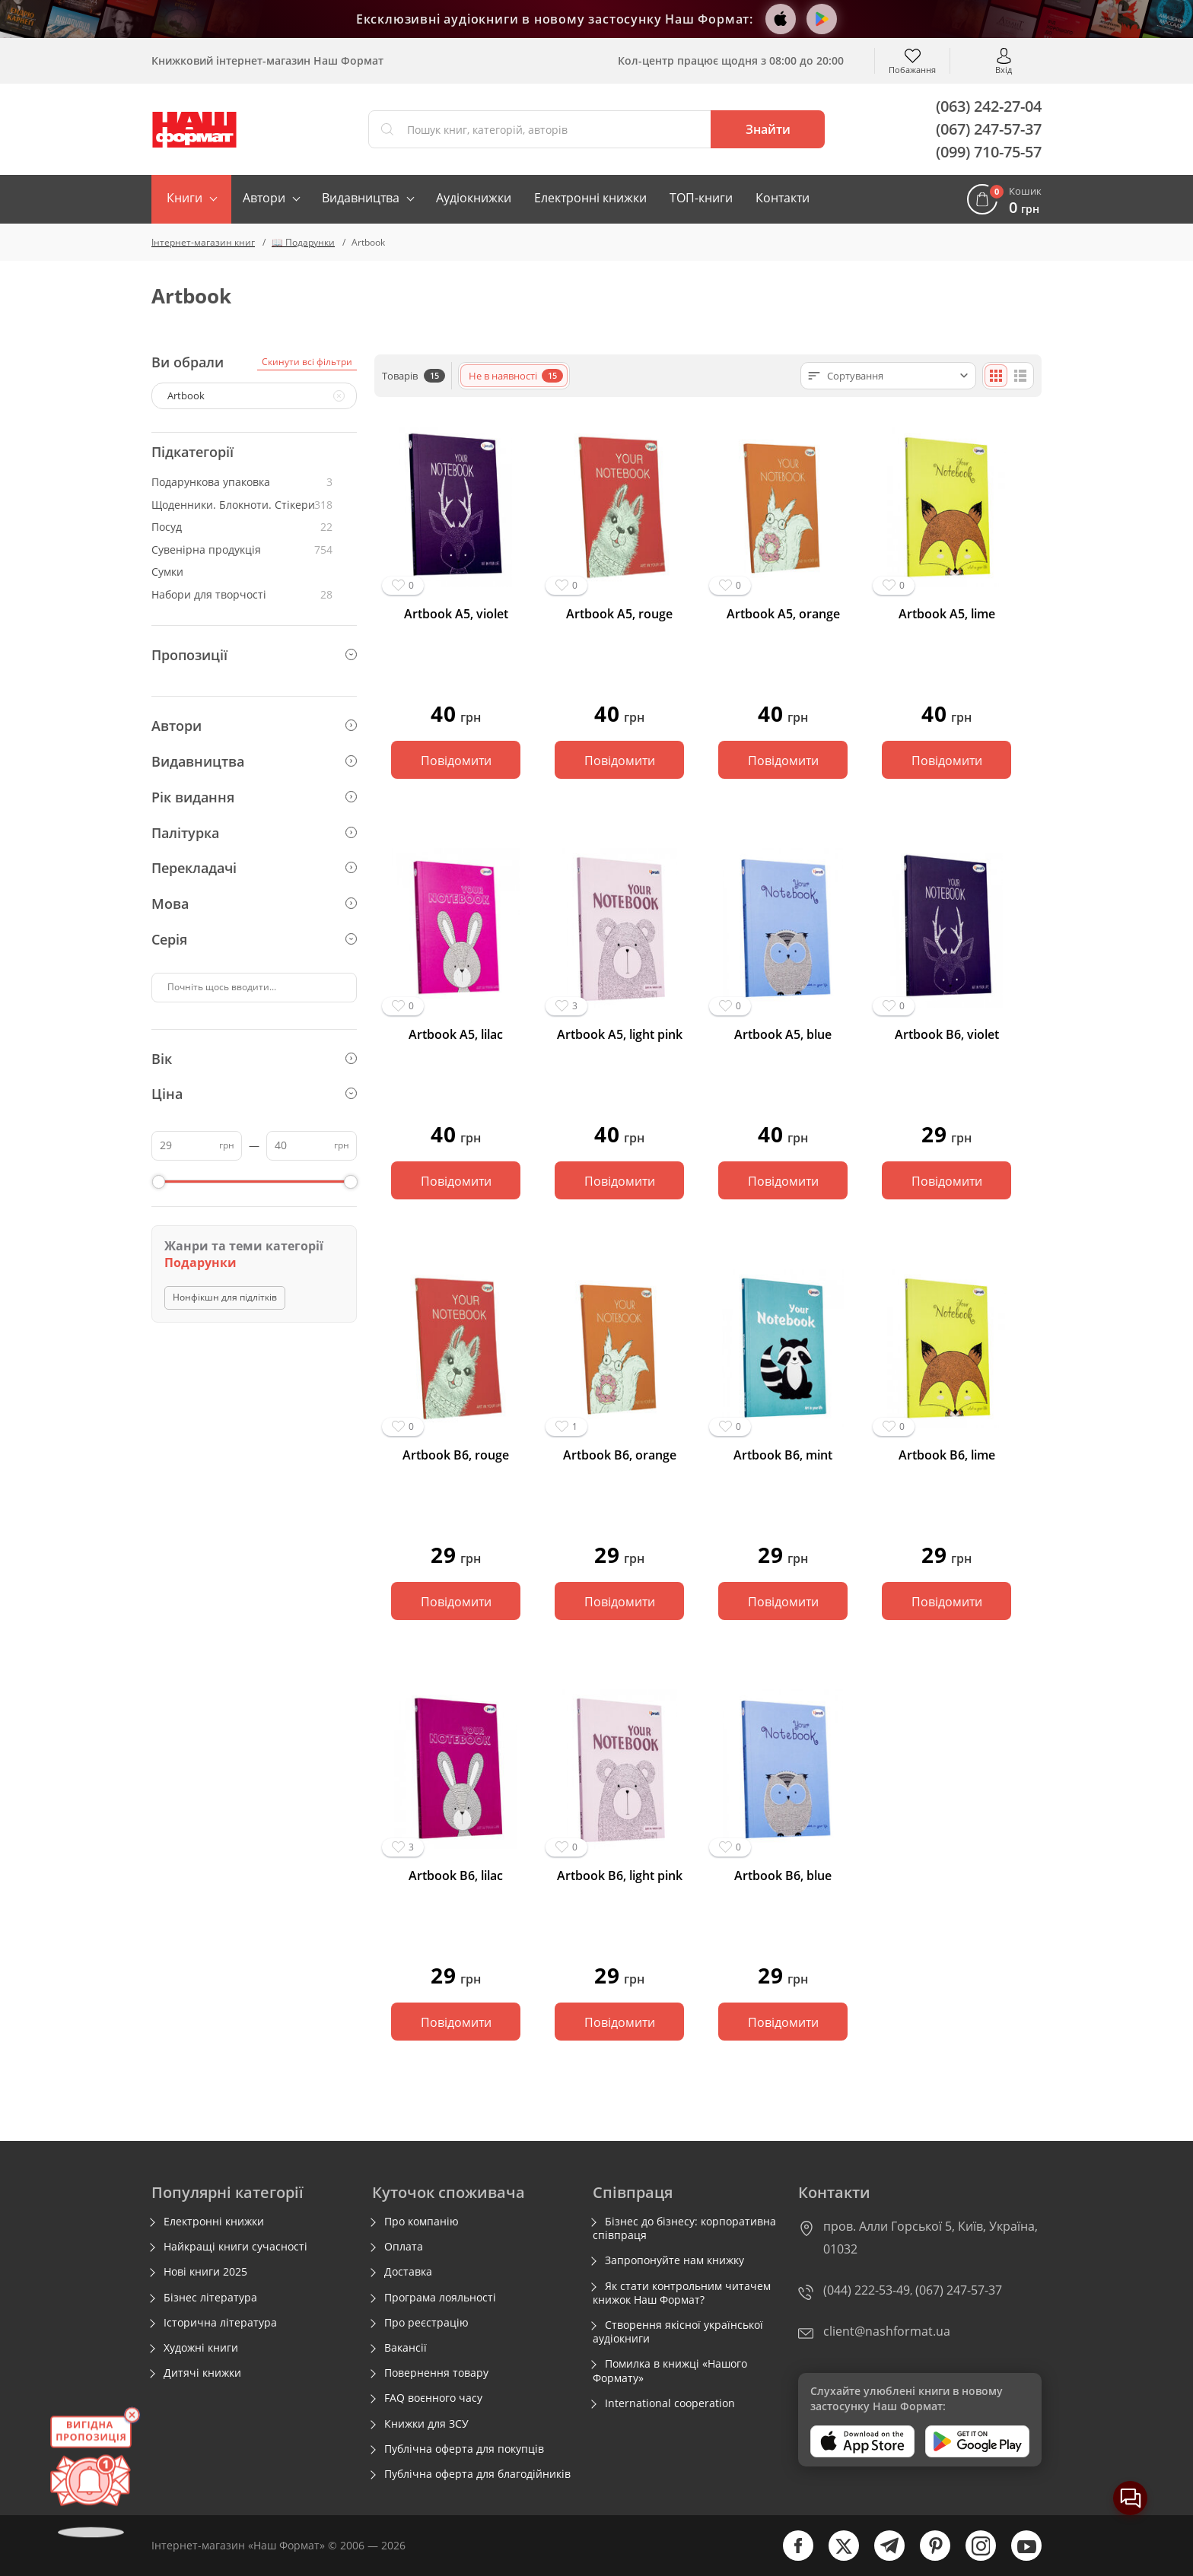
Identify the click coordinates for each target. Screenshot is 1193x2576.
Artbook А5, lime (947, 614)
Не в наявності (516, 376)
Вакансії (405, 2348)
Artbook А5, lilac (456, 1035)
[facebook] (790, 2557)
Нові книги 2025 (205, 2272)
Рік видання (254, 797)
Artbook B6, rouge (455, 1455)
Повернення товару (436, 2373)
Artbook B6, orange (619, 1455)
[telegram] (882, 2557)
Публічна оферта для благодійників (477, 2474)
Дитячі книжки (202, 2373)
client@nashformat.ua (886, 2331)
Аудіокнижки (473, 197)
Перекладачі (254, 868)
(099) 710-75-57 (989, 151)
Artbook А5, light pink (619, 1035)
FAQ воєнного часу (433, 2398)
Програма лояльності (440, 2297)
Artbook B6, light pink (619, 1876)
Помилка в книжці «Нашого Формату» (670, 2370)
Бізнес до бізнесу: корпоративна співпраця (684, 2228)
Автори (264, 197)
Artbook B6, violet (947, 1035)
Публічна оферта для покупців (464, 2449)
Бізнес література (210, 2297)
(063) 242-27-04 (989, 106)
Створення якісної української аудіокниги (678, 2332)
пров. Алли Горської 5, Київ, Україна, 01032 (930, 2237)
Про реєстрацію (426, 2323)
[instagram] (973, 2557)
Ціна (254, 1094)
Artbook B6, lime (947, 1455)
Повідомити (456, 760)
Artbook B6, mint (782, 1455)
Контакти (783, 197)
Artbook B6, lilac (456, 1876)
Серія (254, 939)
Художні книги (201, 2348)
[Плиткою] (996, 375)
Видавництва (360, 197)
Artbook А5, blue (783, 1035)
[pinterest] (927, 2557)
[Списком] (1020, 375)
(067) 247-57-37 (989, 129)
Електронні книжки (590, 197)
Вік (254, 1059)
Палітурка (254, 833)
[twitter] (836, 2557)
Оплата (403, 2247)
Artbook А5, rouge (619, 614)
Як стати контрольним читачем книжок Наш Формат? (682, 2293)
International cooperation (670, 2403)
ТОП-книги (701, 197)
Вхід (1003, 69)
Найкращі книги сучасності (235, 2247)
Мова (254, 903)
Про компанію (421, 2221)
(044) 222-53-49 (866, 2290)
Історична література (220, 2323)
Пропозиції (254, 655)
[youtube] (1019, 2557)
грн (226, 1145)
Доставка (408, 2272)
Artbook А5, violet (456, 614)
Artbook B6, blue (783, 1876)
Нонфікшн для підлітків (225, 1297)
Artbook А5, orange (783, 614)
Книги (184, 197)
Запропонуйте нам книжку (674, 2260)
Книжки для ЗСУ (426, 2424)
